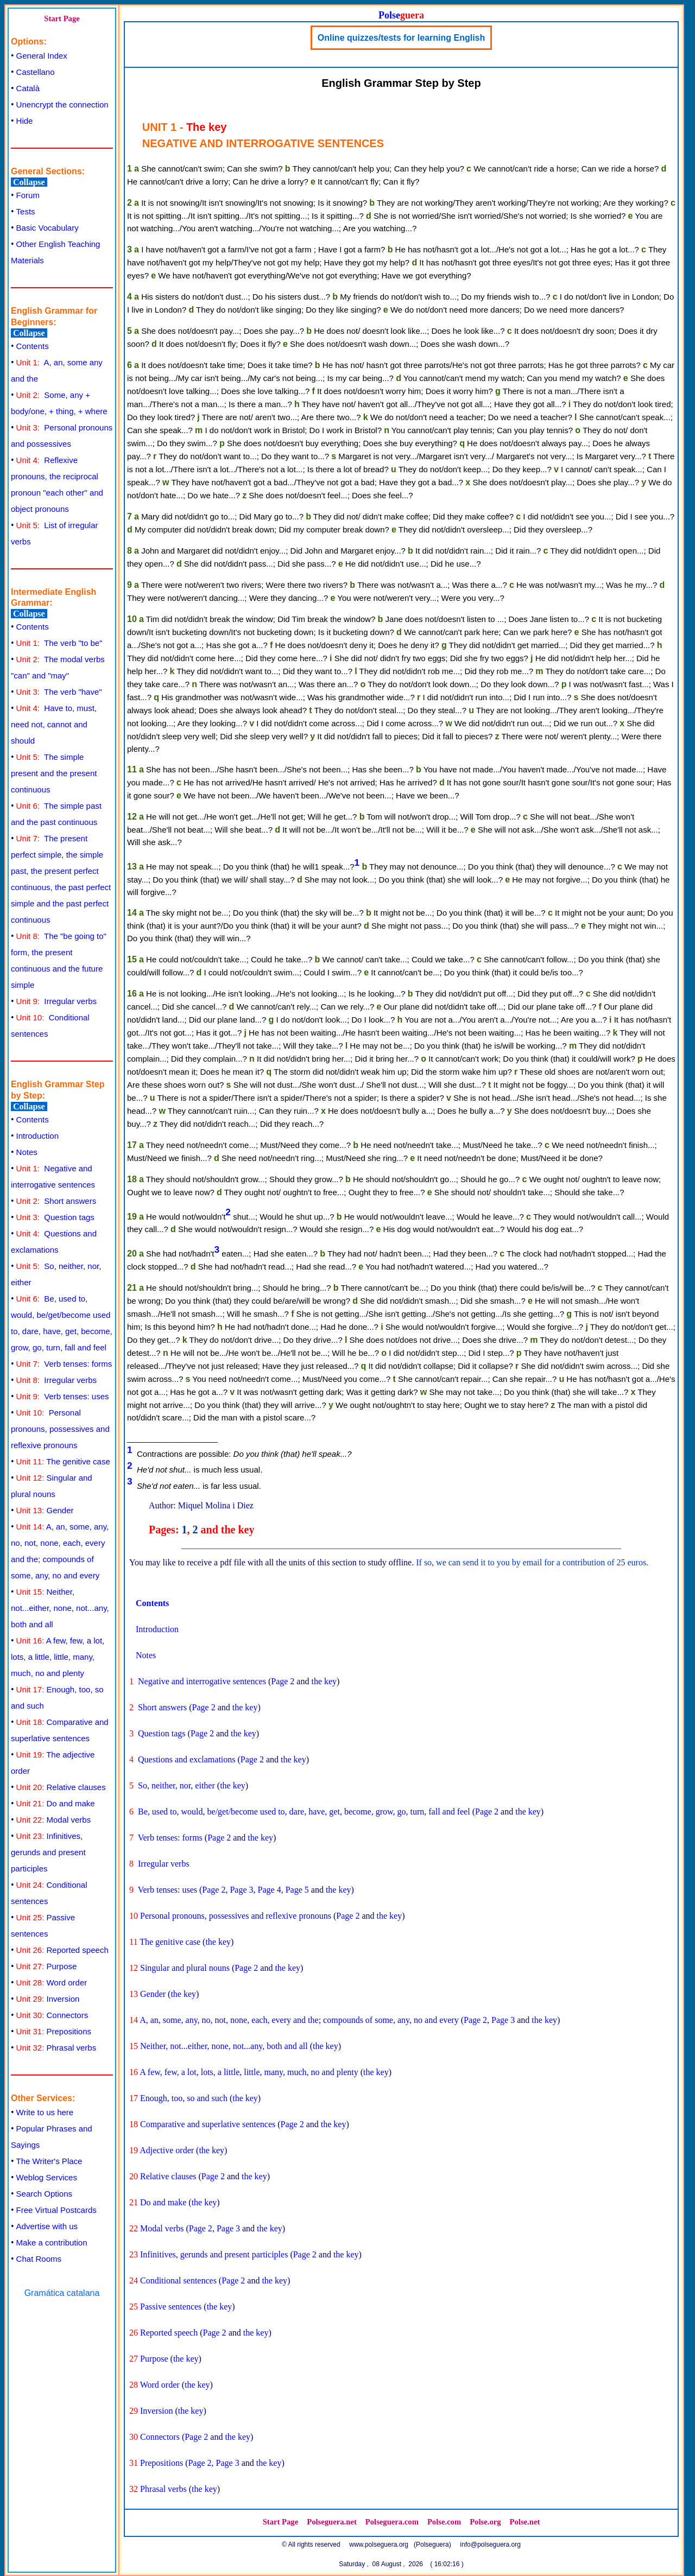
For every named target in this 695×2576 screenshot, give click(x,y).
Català (28, 88)
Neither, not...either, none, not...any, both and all (60, 1608)
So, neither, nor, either (176, 1785)
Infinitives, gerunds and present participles (48, 1852)
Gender (45, 1510)
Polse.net (525, 2521)
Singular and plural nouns (185, 1967)
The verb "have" (59, 691)
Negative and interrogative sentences (202, 1681)
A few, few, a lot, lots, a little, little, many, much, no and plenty (57, 1657)
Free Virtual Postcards (56, 2210)
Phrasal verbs (56, 2047)
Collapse (29, 182)
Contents (32, 346)
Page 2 (282, 1681)
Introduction (37, 1135)
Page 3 (241, 1889)
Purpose (46, 1966)
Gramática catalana (62, 2293)
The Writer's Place (49, 2161)
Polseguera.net (332, 2521)
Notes (26, 1152)
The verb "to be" (59, 643)
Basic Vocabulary (47, 227)
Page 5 (297, 1889)
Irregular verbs (56, 1001)
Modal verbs (53, 1819)
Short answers (56, 1200)
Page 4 (269, 1889)
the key (324, 1681)
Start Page (62, 18)
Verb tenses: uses (62, 1396)
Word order (51, 1982)
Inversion (48, 1998)
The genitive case (63, 1461)
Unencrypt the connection (62, 104)
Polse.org (485, 2521)
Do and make (55, 1803)
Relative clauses (61, 1787)
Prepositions (53, 2031)
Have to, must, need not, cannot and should (54, 724)
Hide (24, 120)
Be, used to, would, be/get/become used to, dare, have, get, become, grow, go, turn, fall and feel (304, 1811)
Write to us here (45, 2112)
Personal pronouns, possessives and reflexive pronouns (60, 1429)
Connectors (52, 2015)
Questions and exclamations (187, 1759)
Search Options (44, 2193)
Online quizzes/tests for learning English (401, 37)
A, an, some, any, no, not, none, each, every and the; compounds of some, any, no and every (299, 2020)
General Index (41, 55)
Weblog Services (46, 2177)
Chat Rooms (38, 2258)
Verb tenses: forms (64, 1363)
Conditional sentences (178, 2280)
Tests (25, 211)
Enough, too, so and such (184, 2098)
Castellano (35, 72)
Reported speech (62, 1950)
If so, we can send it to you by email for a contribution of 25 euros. (532, 1562)
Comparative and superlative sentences (207, 2124)
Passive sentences (170, 2306)
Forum (28, 195)
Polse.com (444, 2521)
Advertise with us (47, 2226)
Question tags (55, 1217)
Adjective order (167, 2150)
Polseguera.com (392, 2521)
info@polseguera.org (490, 2544)
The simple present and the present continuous (54, 773)
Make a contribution (51, 2242)
